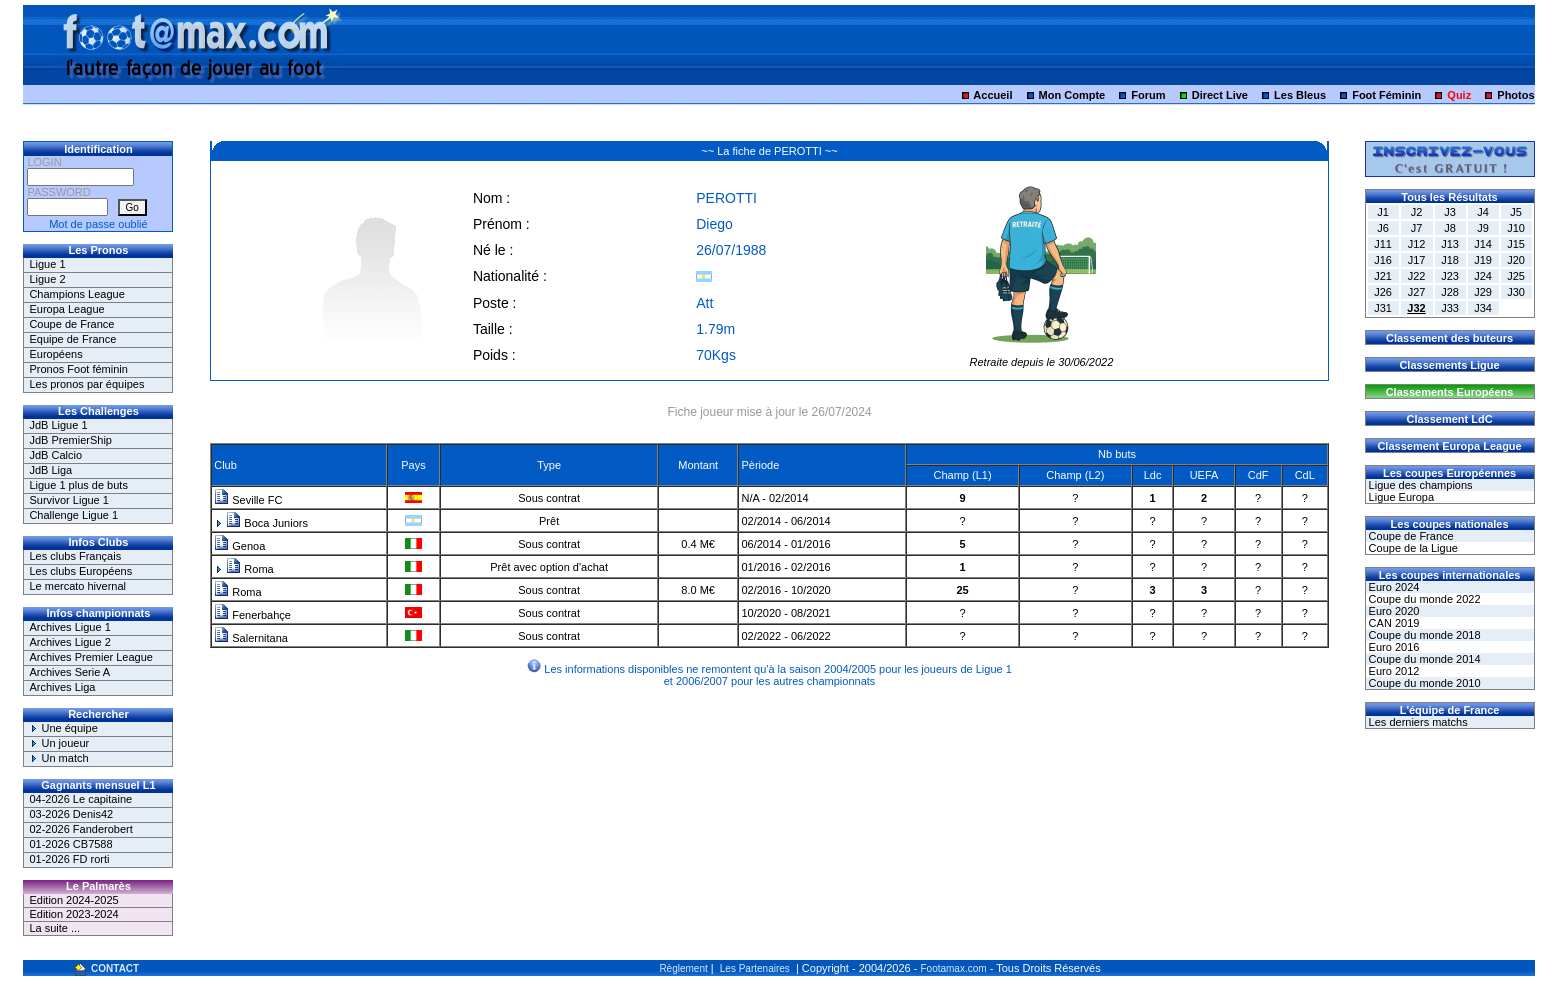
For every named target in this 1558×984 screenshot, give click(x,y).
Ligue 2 (47, 279)
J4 (1483, 212)
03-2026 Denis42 (71, 814)
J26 (1383, 292)
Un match (58, 758)
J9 (1483, 228)
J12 (1417, 244)
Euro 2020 (1393, 611)
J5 (1516, 212)
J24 (1483, 276)
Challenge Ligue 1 (73, 515)
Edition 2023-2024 (73, 914)
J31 (1383, 308)
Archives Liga (62, 687)
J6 (1383, 228)
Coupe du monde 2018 (1423, 635)
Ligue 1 (47, 264)
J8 (1450, 228)
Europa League (66, 309)
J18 (1450, 260)
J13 (1450, 244)
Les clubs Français (75, 556)
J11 (1383, 244)
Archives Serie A (69, 672)
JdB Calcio (55, 455)
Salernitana (251, 638)
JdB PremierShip (70, 440)
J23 (1450, 276)
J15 (1516, 244)
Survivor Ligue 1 (69, 500)
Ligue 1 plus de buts (78, 485)
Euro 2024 (1393, 587)
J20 (1516, 260)
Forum (1148, 95)
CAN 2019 (1393, 623)
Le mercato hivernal (77, 586)
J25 (1516, 276)
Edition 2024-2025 (73, 900)
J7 (1417, 228)
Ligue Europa (1400, 497)
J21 (1383, 276)
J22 (1417, 276)
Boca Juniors (267, 523)
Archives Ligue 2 (69, 642)
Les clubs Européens (80, 571)
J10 (1516, 228)
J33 (1450, 308)
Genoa (239, 546)
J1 (1383, 212)
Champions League (76, 294)
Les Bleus (1300, 95)
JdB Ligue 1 (58, 425)
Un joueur (59, 743)
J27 (1417, 292)
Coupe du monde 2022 (1423, 599)
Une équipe (63, 728)
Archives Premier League (91, 657)
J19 (1483, 260)
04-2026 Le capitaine (80, 799)
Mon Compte (1072, 95)
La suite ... (54, 928)
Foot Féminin (1386, 95)
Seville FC (248, 500)
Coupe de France (71, 324)
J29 (1483, 292)
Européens (55, 354)
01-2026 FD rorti (69, 859)
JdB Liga (50, 470)
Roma (249, 569)
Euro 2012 (1393, 671)
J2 (1417, 212)
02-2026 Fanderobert (80, 829)
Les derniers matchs (1417, 722)
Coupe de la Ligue (1412, 548)
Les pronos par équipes (86, 384)
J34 (1483, 308)
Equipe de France (72, 339)
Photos (1515, 95)
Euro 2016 (1393, 647)
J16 (1383, 260)
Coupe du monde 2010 (1423, 683)
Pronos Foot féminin (78, 369)
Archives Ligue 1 (69, 627)
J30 (1516, 292)
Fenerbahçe (252, 615)
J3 (1450, 212)
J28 (1450, 292)
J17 (1417, 260)
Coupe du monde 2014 (1423, 659)
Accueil (992, 95)
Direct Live (1220, 95)
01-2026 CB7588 (70, 844)
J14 (1483, 244)
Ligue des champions (1419, 485)
